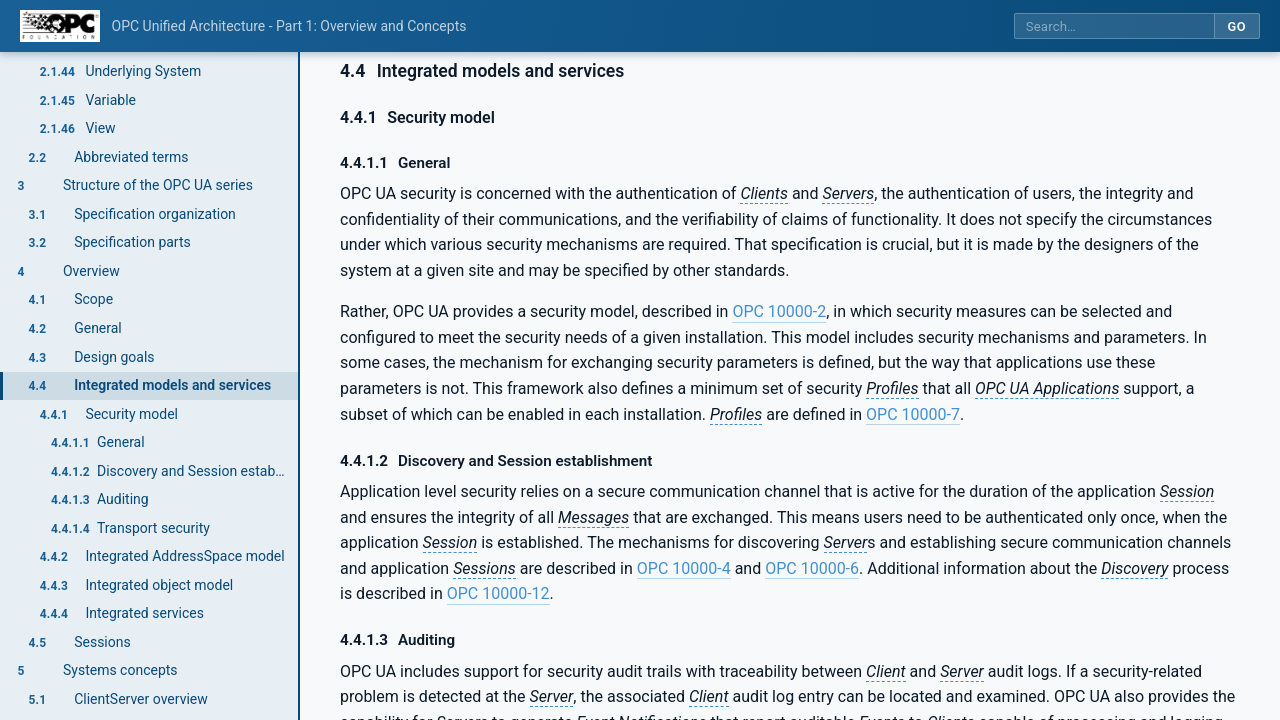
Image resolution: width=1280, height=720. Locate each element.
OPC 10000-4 (684, 568)
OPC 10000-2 (779, 311)
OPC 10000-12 (498, 593)
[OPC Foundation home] (60, 26)
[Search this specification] (1114, 26)
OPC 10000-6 (812, 568)
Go (1236, 26)
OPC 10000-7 (913, 414)
